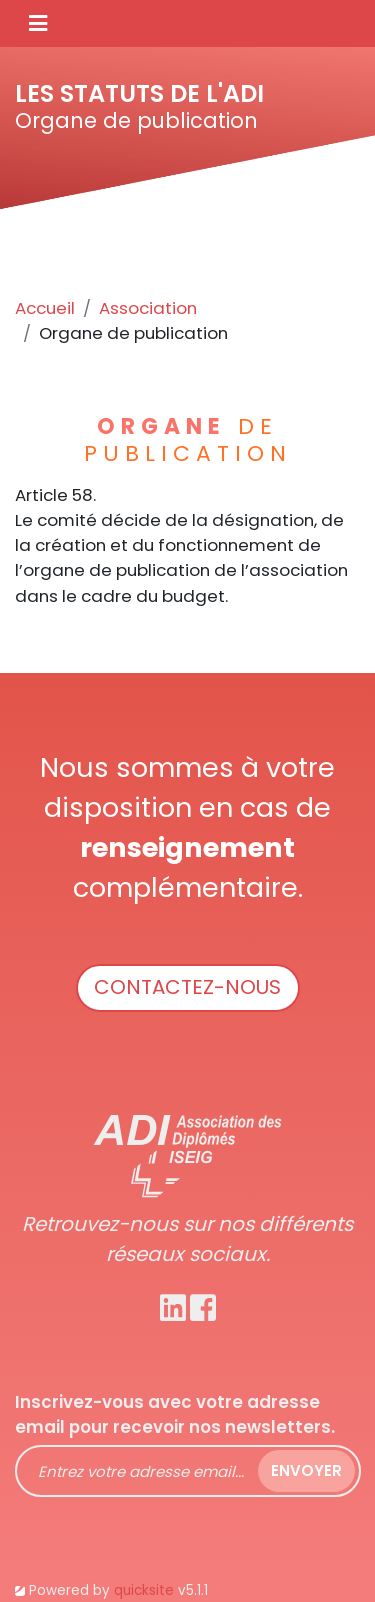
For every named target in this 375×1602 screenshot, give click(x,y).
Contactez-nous (187, 987)
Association (148, 308)
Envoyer (306, 1470)
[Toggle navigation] (38, 23)
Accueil (45, 308)
